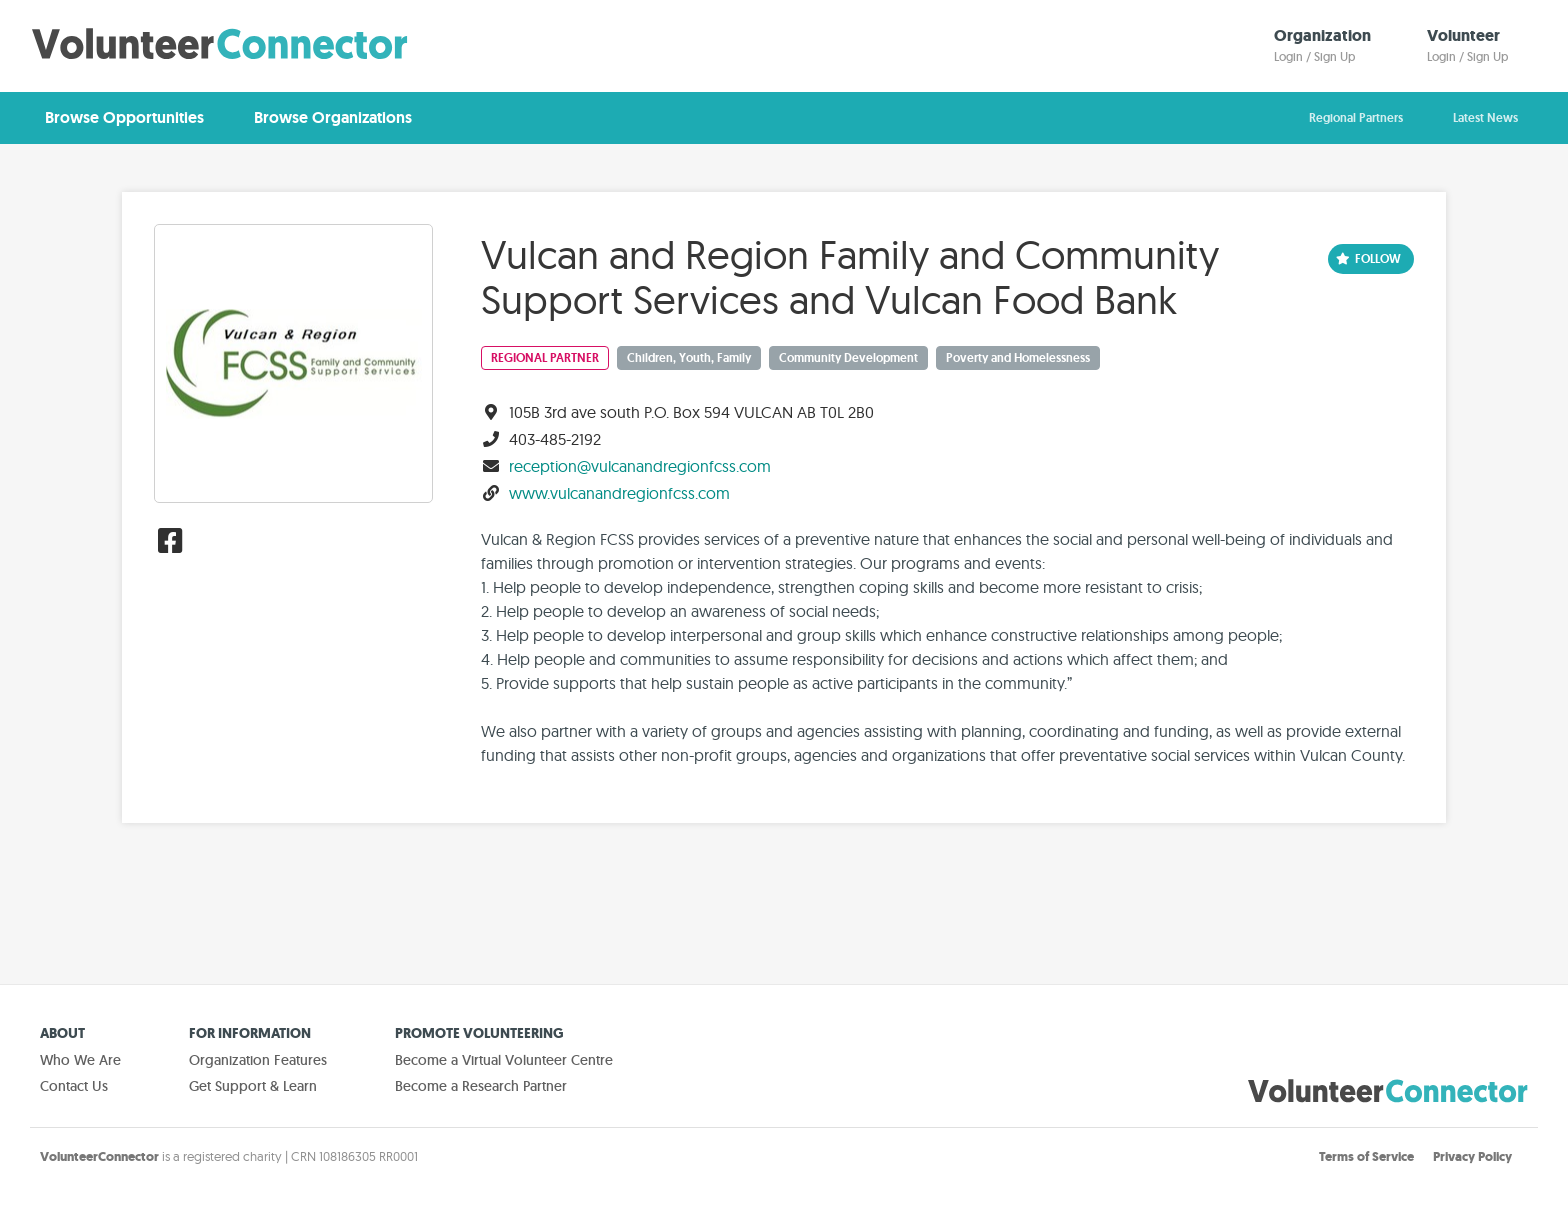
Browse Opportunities (124, 117)
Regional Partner (545, 358)
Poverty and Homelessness (1018, 358)
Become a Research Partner (481, 1086)
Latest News (1485, 118)
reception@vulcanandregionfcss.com (640, 466)
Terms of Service (1366, 1156)
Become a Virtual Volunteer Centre (504, 1060)
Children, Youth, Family (689, 358)
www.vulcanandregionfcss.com (619, 493)
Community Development (848, 358)
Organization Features (258, 1060)
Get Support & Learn (253, 1086)
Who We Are (80, 1060)
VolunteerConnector (99, 1156)
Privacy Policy (1472, 1156)
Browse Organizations (333, 117)
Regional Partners (1356, 118)
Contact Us (74, 1086)
